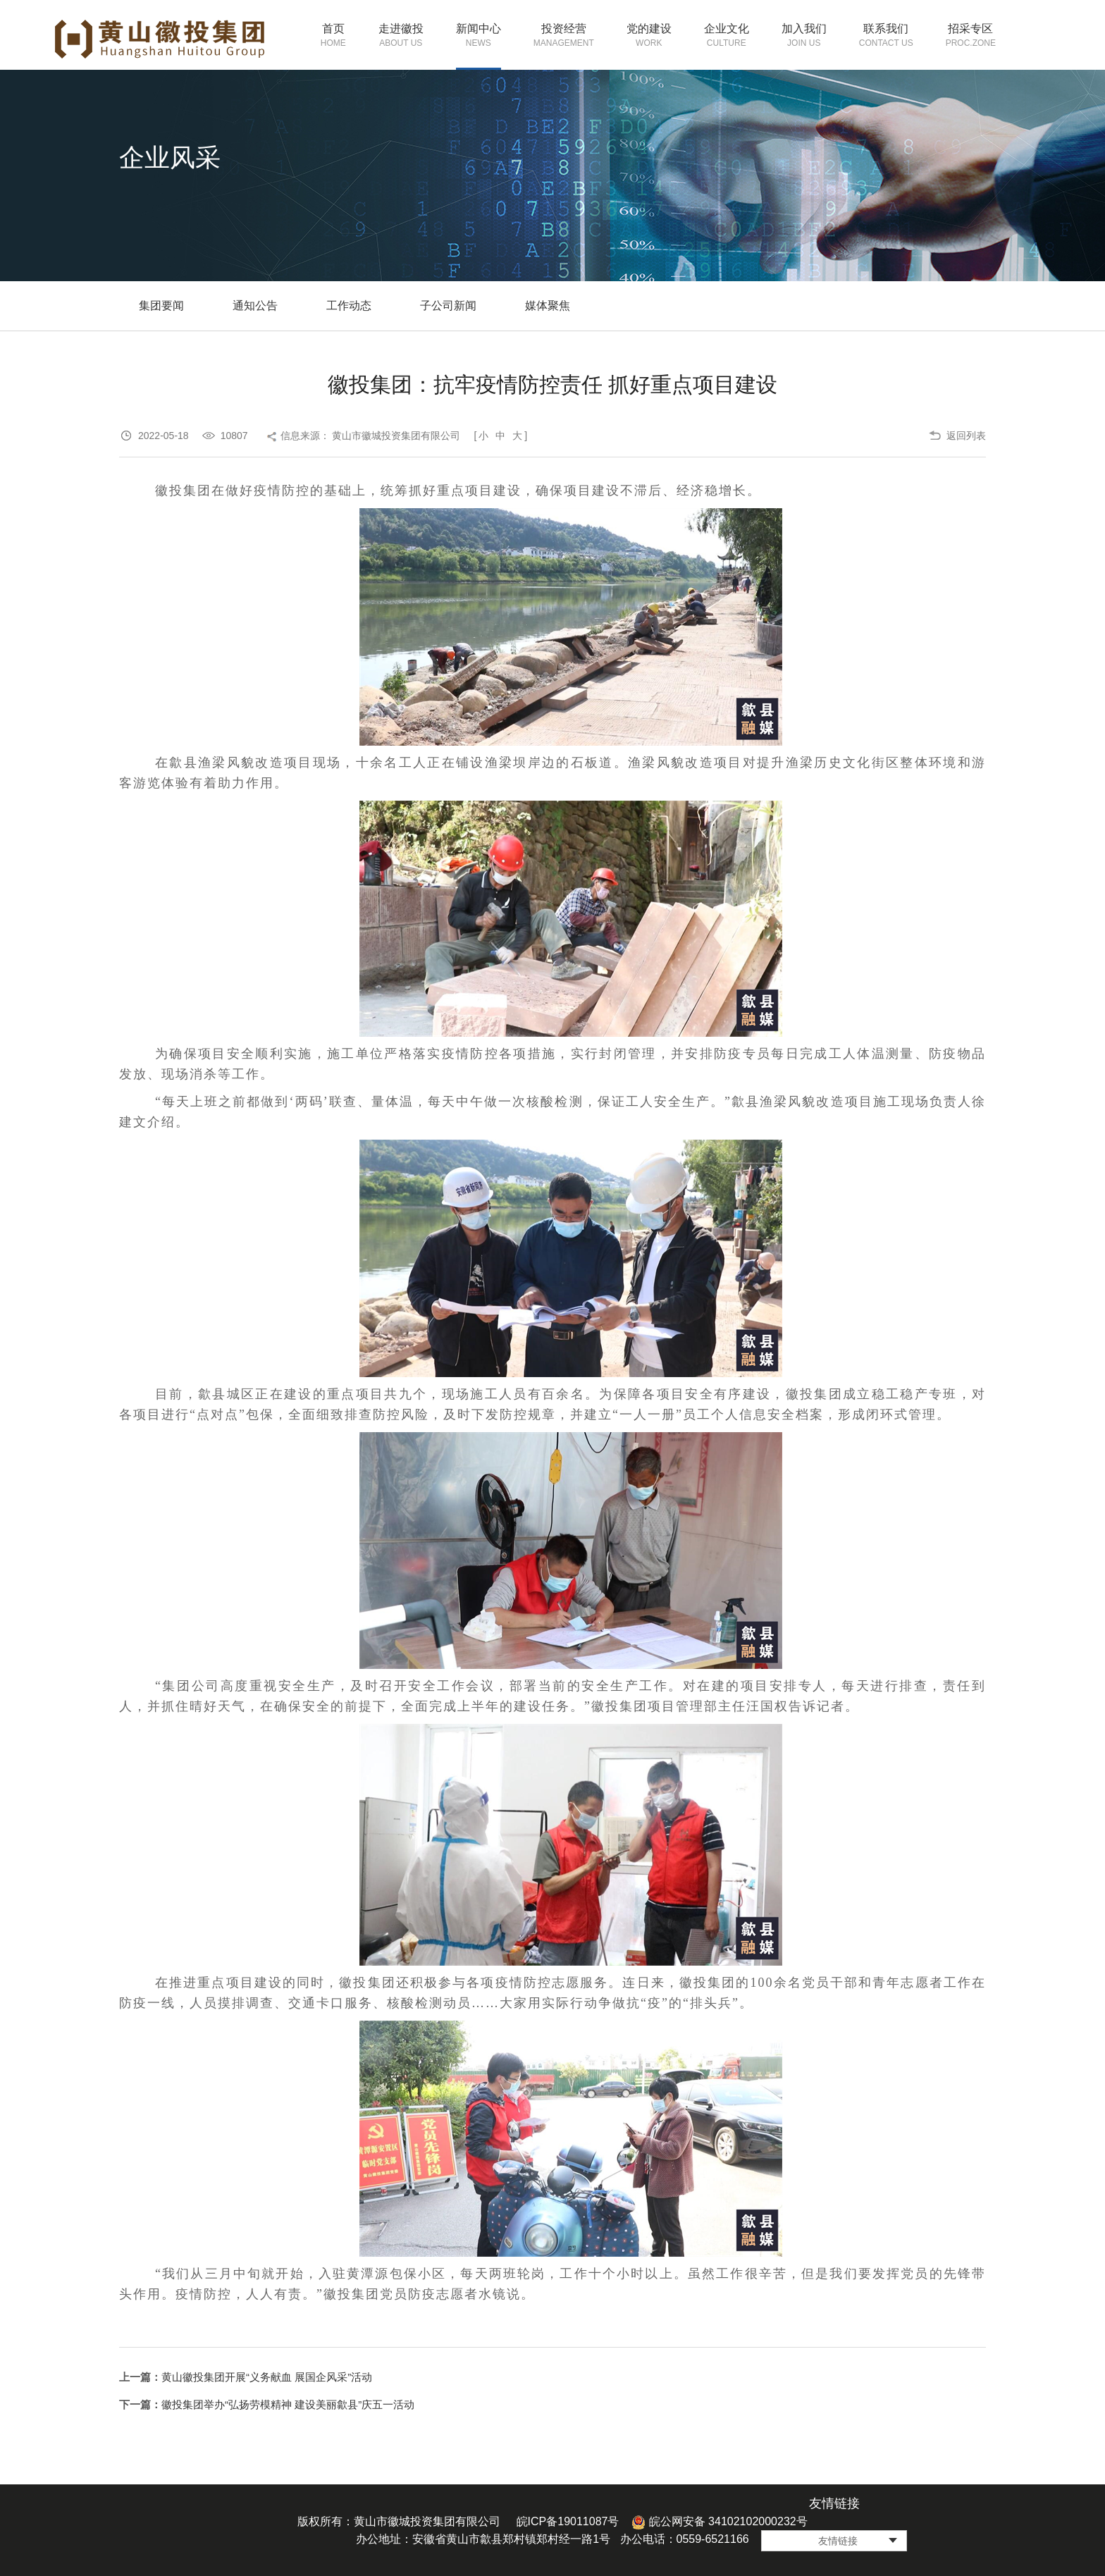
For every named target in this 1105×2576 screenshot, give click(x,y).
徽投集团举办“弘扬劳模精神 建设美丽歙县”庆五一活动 (287, 2404)
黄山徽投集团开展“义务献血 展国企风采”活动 (266, 2377)
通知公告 (255, 306)
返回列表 (966, 435)
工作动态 (348, 306)
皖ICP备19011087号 (568, 2521)
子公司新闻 (448, 306)
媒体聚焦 (547, 306)
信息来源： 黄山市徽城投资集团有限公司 (370, 435)
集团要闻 (161, 306)
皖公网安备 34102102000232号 (719, 2521)
